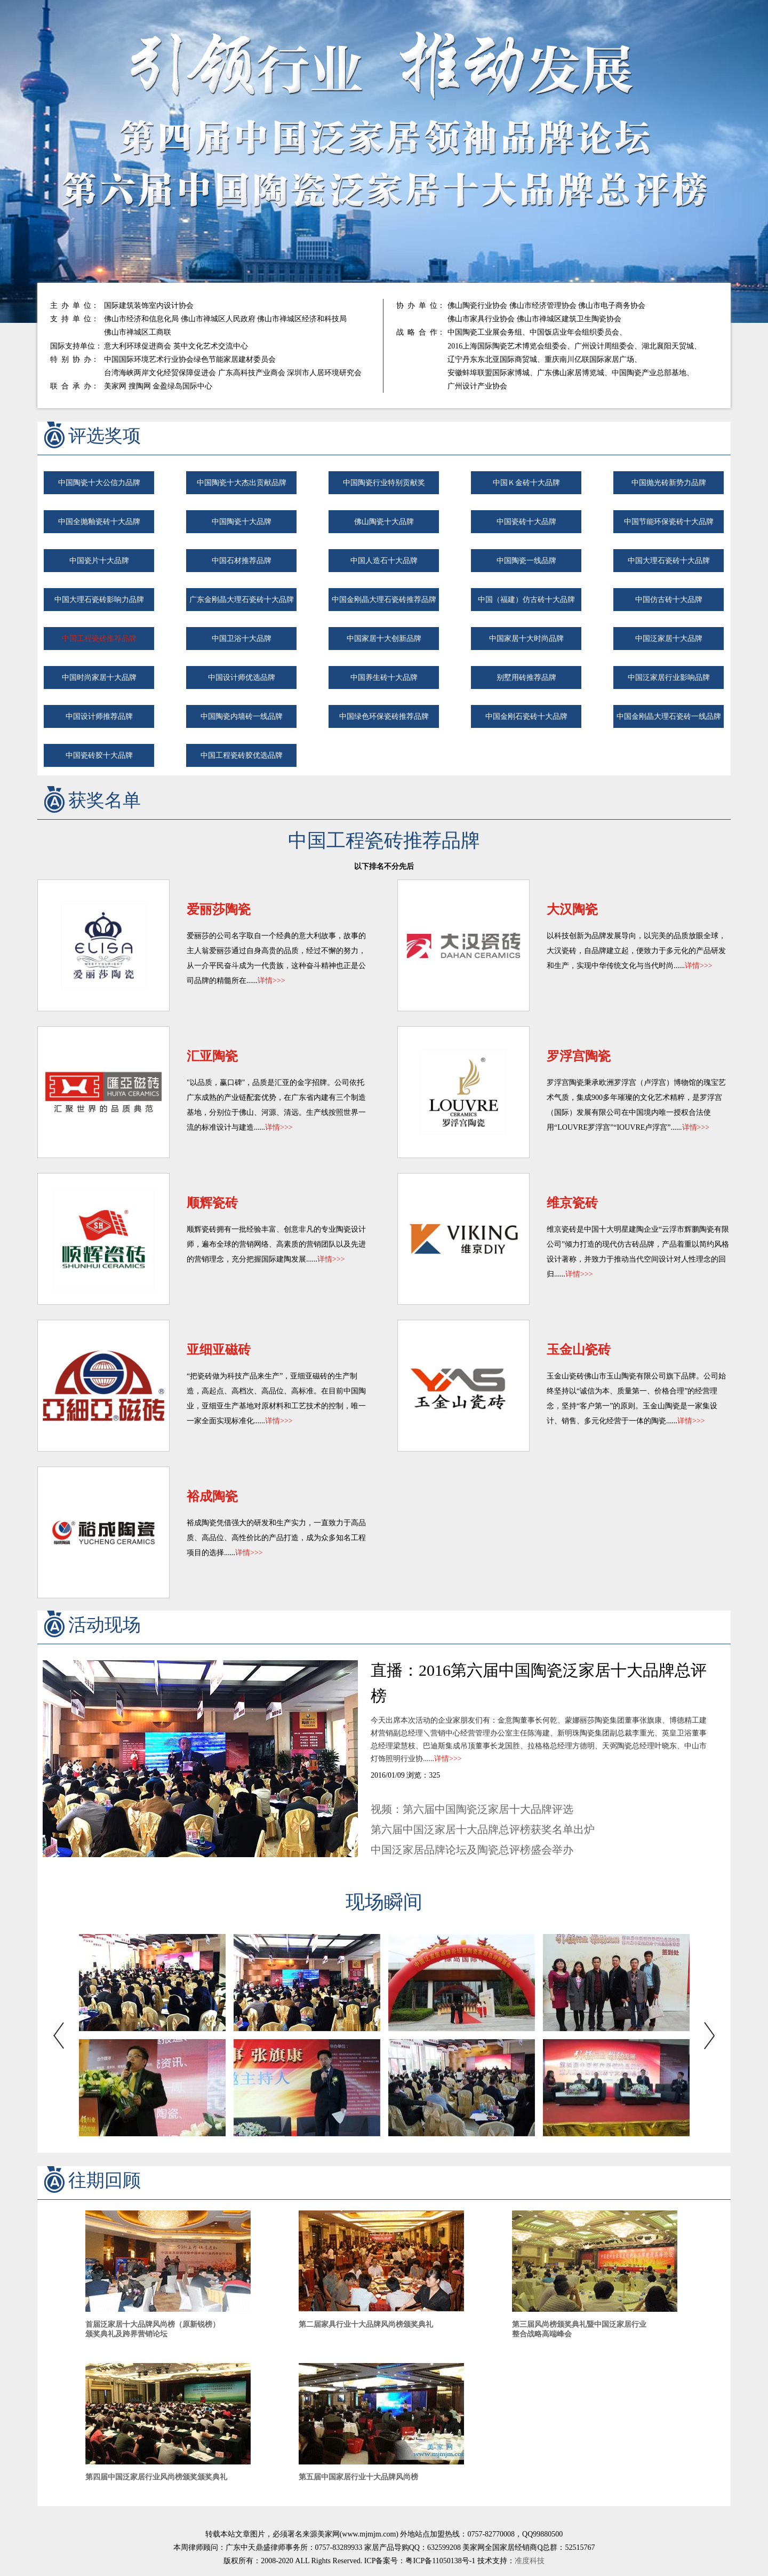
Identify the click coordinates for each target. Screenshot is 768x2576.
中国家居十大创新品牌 (384, 639)
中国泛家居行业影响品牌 (669, 677)
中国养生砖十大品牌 (384, 677)
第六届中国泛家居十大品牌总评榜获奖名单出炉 (483, 1829)
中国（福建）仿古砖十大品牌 (526, 600)
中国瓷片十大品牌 (99, 561)
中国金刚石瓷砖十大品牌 (526, 716)
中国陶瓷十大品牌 (241, 522)
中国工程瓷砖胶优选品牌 (242, 755)
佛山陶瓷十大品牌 (384, 522)
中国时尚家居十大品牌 (99, 677)
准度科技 (530, 2561)
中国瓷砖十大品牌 (526, 522)
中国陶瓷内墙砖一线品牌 (242, 716)
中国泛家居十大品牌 (668, 639)
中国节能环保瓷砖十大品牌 (669, 522)
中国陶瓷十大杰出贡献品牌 (241, 483)
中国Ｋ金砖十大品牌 (526, 483)
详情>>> (271, 981)
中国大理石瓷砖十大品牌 (669, 561)
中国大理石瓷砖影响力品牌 (99, 600)
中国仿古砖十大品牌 (668, 600)
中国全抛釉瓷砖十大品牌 (99, 522)
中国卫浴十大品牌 (241, 639)
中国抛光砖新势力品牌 (668, 483)
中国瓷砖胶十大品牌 (99, 755)
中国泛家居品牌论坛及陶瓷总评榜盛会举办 (472, 1850)
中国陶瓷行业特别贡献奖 (384, 483)
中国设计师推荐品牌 (99, 716)
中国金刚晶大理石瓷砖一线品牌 (669, 716)
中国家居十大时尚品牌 (526, 639)
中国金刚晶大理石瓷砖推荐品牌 (384, 600)
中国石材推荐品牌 (241, 561)
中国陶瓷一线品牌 (526, 561)
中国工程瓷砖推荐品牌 (99, 639)
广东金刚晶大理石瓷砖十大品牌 (241, 600)
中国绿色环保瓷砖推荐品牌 (384, 716)
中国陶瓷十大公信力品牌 (99, 483)
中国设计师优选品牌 (241, 677)
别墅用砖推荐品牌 (526, 677)
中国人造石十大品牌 (384, 561)
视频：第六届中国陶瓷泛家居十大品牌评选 (472, 1809)
